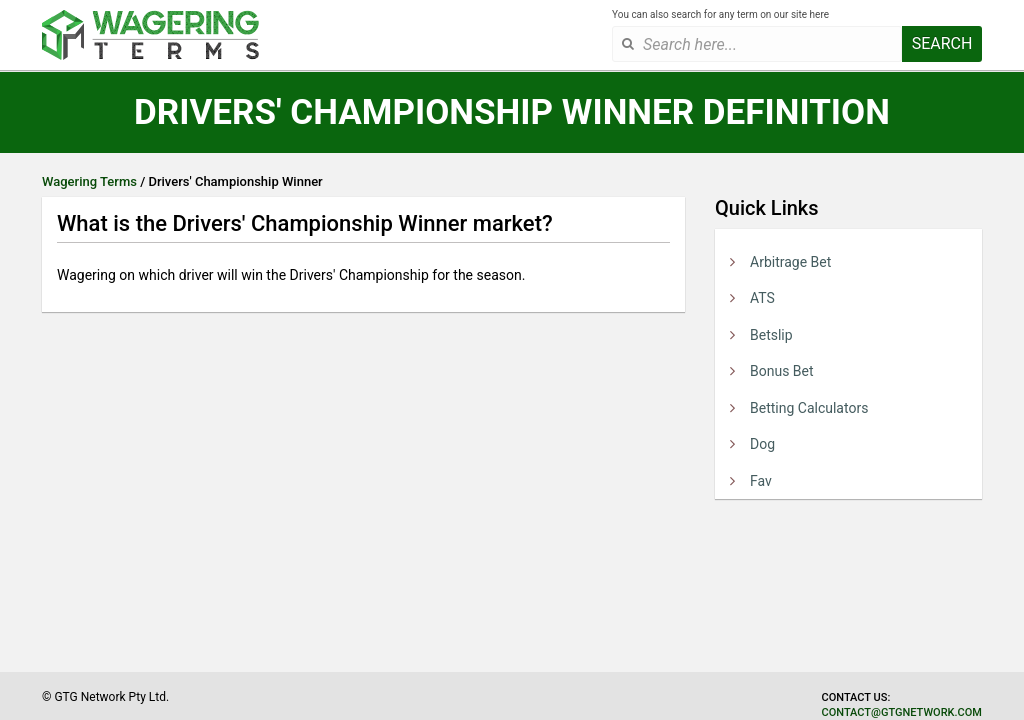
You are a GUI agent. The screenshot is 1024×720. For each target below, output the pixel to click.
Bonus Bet (782, 371)
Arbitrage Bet (790, 262)
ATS (762, 298)
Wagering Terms (89, 181)
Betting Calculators (809, 408)
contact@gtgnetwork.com (902, 712)
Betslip (771, 335)
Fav (761, 481)
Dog (762, 444)
